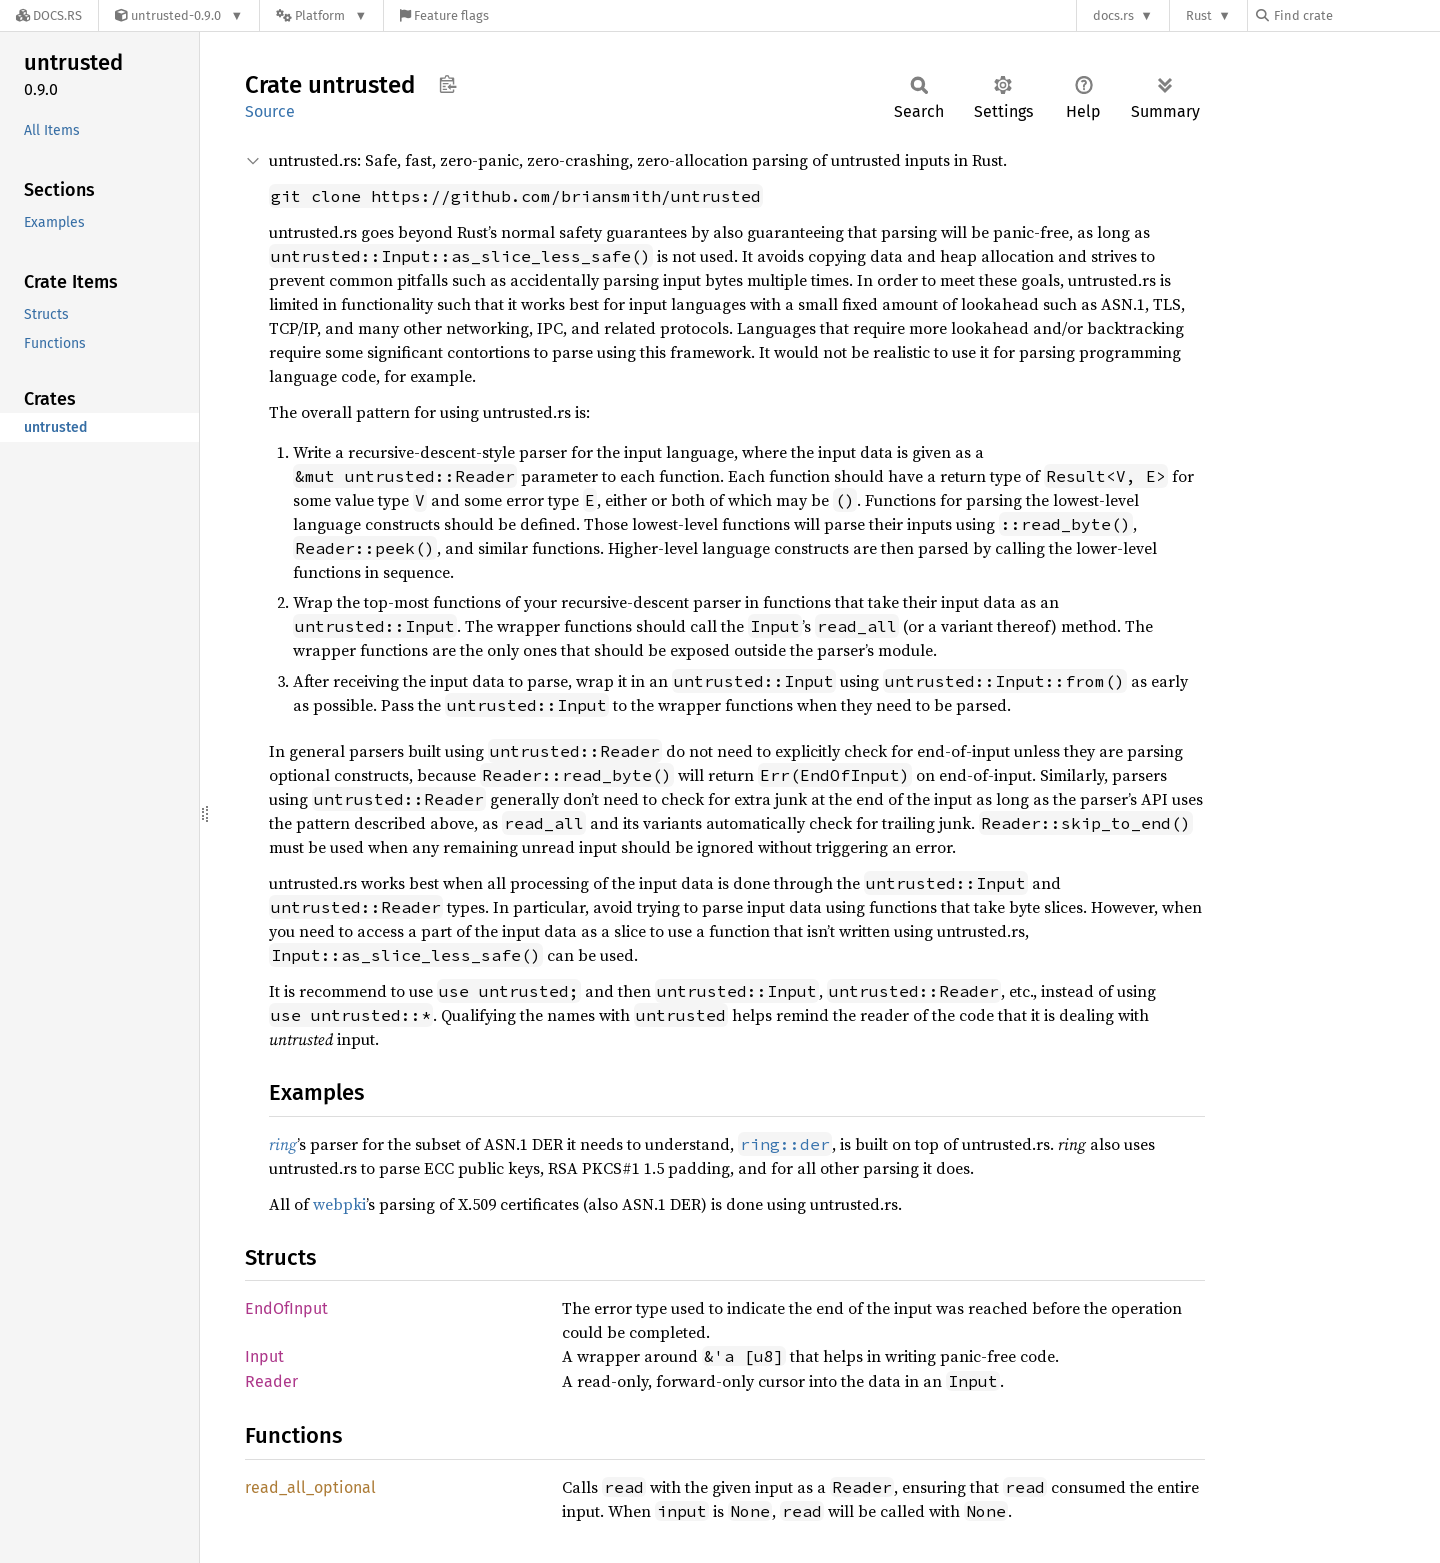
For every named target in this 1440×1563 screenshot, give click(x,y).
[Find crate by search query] (1356, 15)
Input (264, 1356)
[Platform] (321, 15)
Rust (1199, 15)
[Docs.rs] (49, 15)
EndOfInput (286, 1308)
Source (270, 111)
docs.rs (1113, 15)
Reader (271, 1381)
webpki (339, 1204)
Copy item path (447, 84)
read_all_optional (310, 1487)
